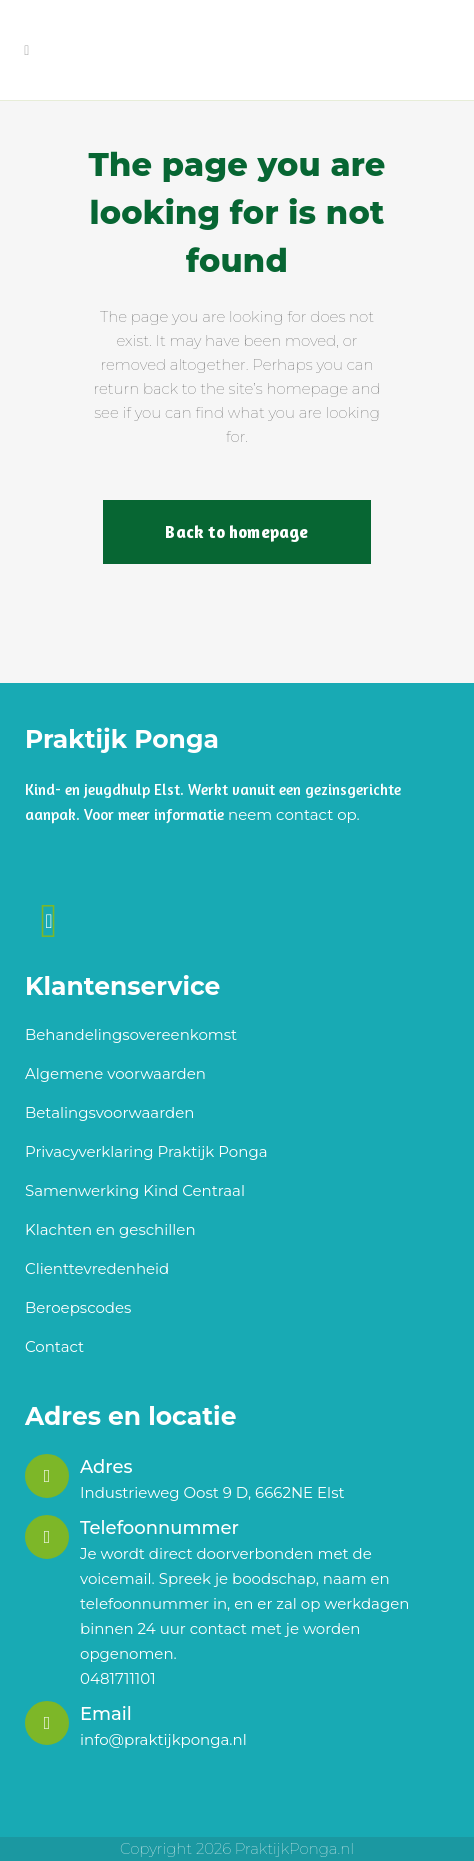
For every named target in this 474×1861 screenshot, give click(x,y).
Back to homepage (236, 531)
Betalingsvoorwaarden (109, 1112)
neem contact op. (294, 814)
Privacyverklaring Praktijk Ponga (146, 1151)
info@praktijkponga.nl (163, 1739)
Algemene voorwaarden (115, 1073)
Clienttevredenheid (97, 1268)
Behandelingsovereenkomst (131, 1034)
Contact (54, 1346)
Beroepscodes (78, 1307)
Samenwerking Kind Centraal (135, 1190)
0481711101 (118, 1678)
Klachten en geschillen (110, 1229)
